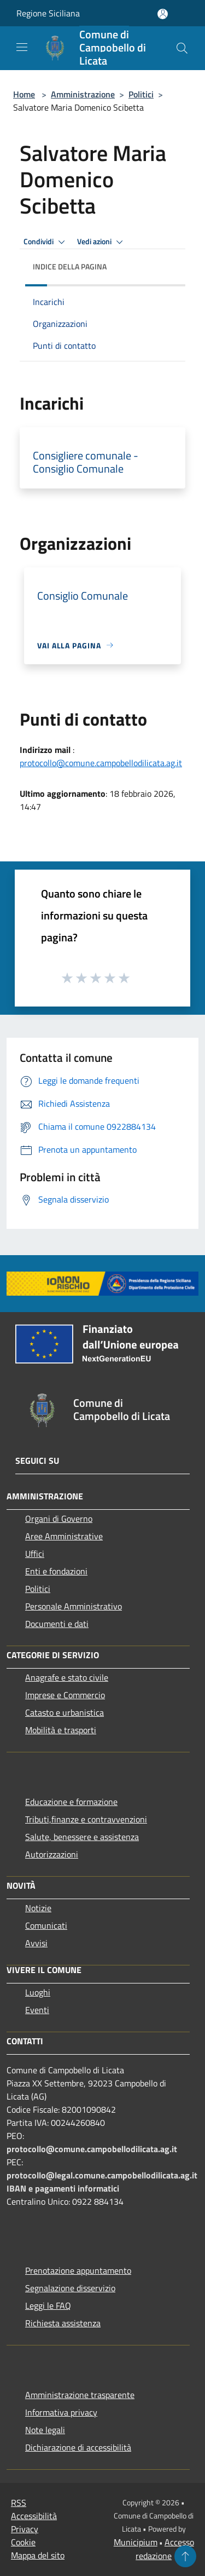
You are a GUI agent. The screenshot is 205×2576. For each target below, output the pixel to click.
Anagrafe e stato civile (66, 1677)
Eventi (37, 2009)
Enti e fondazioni (56, 1571)
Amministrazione (83, 94)
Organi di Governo (58, 1518)
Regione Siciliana (48, 13)
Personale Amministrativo (73, 1606)
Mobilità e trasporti (60, 1730)
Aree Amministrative (64, 1536)
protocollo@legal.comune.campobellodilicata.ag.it (102, 2175)
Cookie (23, 2542)
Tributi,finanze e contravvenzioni (86, 1819)
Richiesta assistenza (63, 2323)
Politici (141, 94)
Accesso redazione (165, 2548)
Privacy (24, 2528)
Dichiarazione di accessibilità (78, 2447)
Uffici (34, 1553)
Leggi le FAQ (48, 2305)
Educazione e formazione (71, 1801)
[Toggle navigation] (21, 47)
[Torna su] (185, 2556)
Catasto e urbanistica (64, 1712)
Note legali (45, 2429)
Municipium (135, 2542)
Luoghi (37, 1992)
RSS (18, 2502)
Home (24, 94)
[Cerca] (182, 48)
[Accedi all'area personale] (162, 14)
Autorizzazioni (51, 1854)
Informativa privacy (61, 2412)
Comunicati (46, 1925)
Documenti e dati (57, 1623)
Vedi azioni (101, 242)
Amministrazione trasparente (79, 2394)
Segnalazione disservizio (70, 2288)
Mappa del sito (38, 2555)
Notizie (38, 1907)
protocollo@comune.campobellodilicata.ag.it (101, 762)
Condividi (46, 242)
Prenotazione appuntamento (78, 2270)
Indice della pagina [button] (70, 266)
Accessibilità (34, 2515)
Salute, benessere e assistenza (82, 1836)
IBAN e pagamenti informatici (63, 2188)
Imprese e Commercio (65, 1694)
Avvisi (36, 1943)
